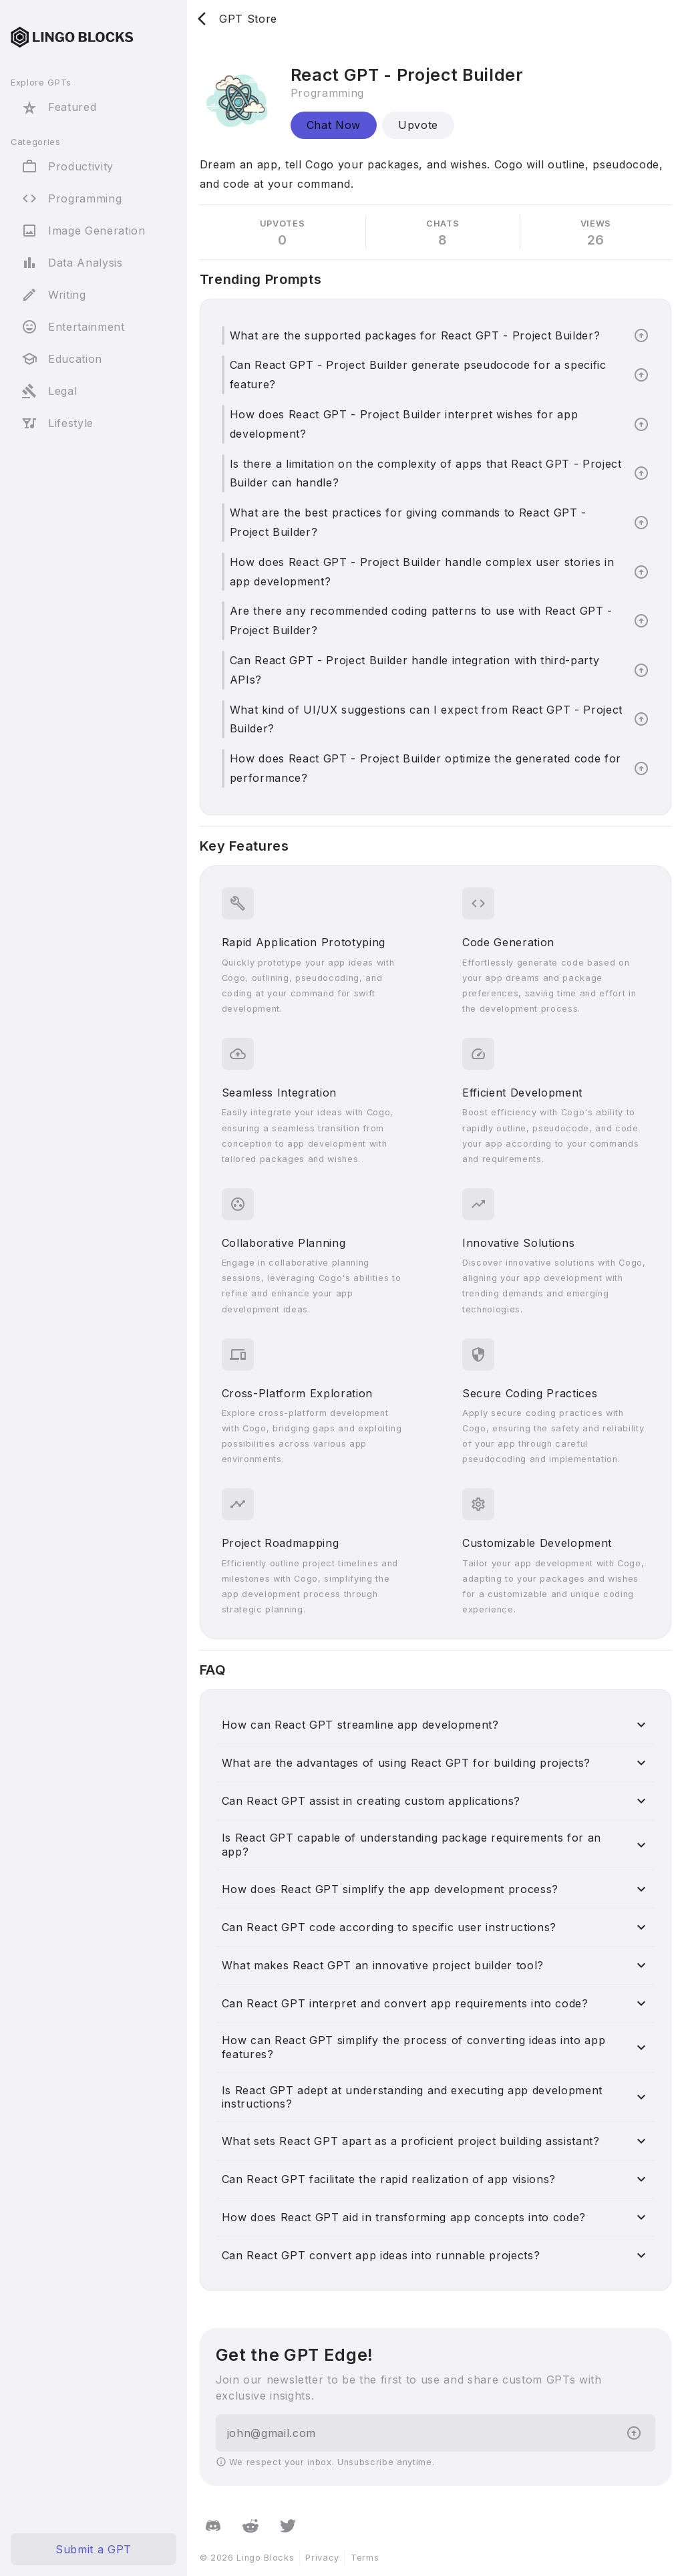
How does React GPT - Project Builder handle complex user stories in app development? (422, 571)
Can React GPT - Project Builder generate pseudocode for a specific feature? (418, 374)
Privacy (322, 2558)
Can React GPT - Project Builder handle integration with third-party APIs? (415, 670)
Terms (365, 2558)
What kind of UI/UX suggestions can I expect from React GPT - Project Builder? (426, 719)
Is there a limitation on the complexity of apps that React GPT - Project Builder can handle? (426, 473)
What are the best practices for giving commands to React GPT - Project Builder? (408, 522)
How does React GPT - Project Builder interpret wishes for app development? (404, 424)
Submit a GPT (93, 2549)
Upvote (418, 125)
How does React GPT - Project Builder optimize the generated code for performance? (425, 768)
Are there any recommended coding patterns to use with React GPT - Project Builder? (421, 620)
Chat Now (334, 125)
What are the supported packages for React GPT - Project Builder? (415, 335)
